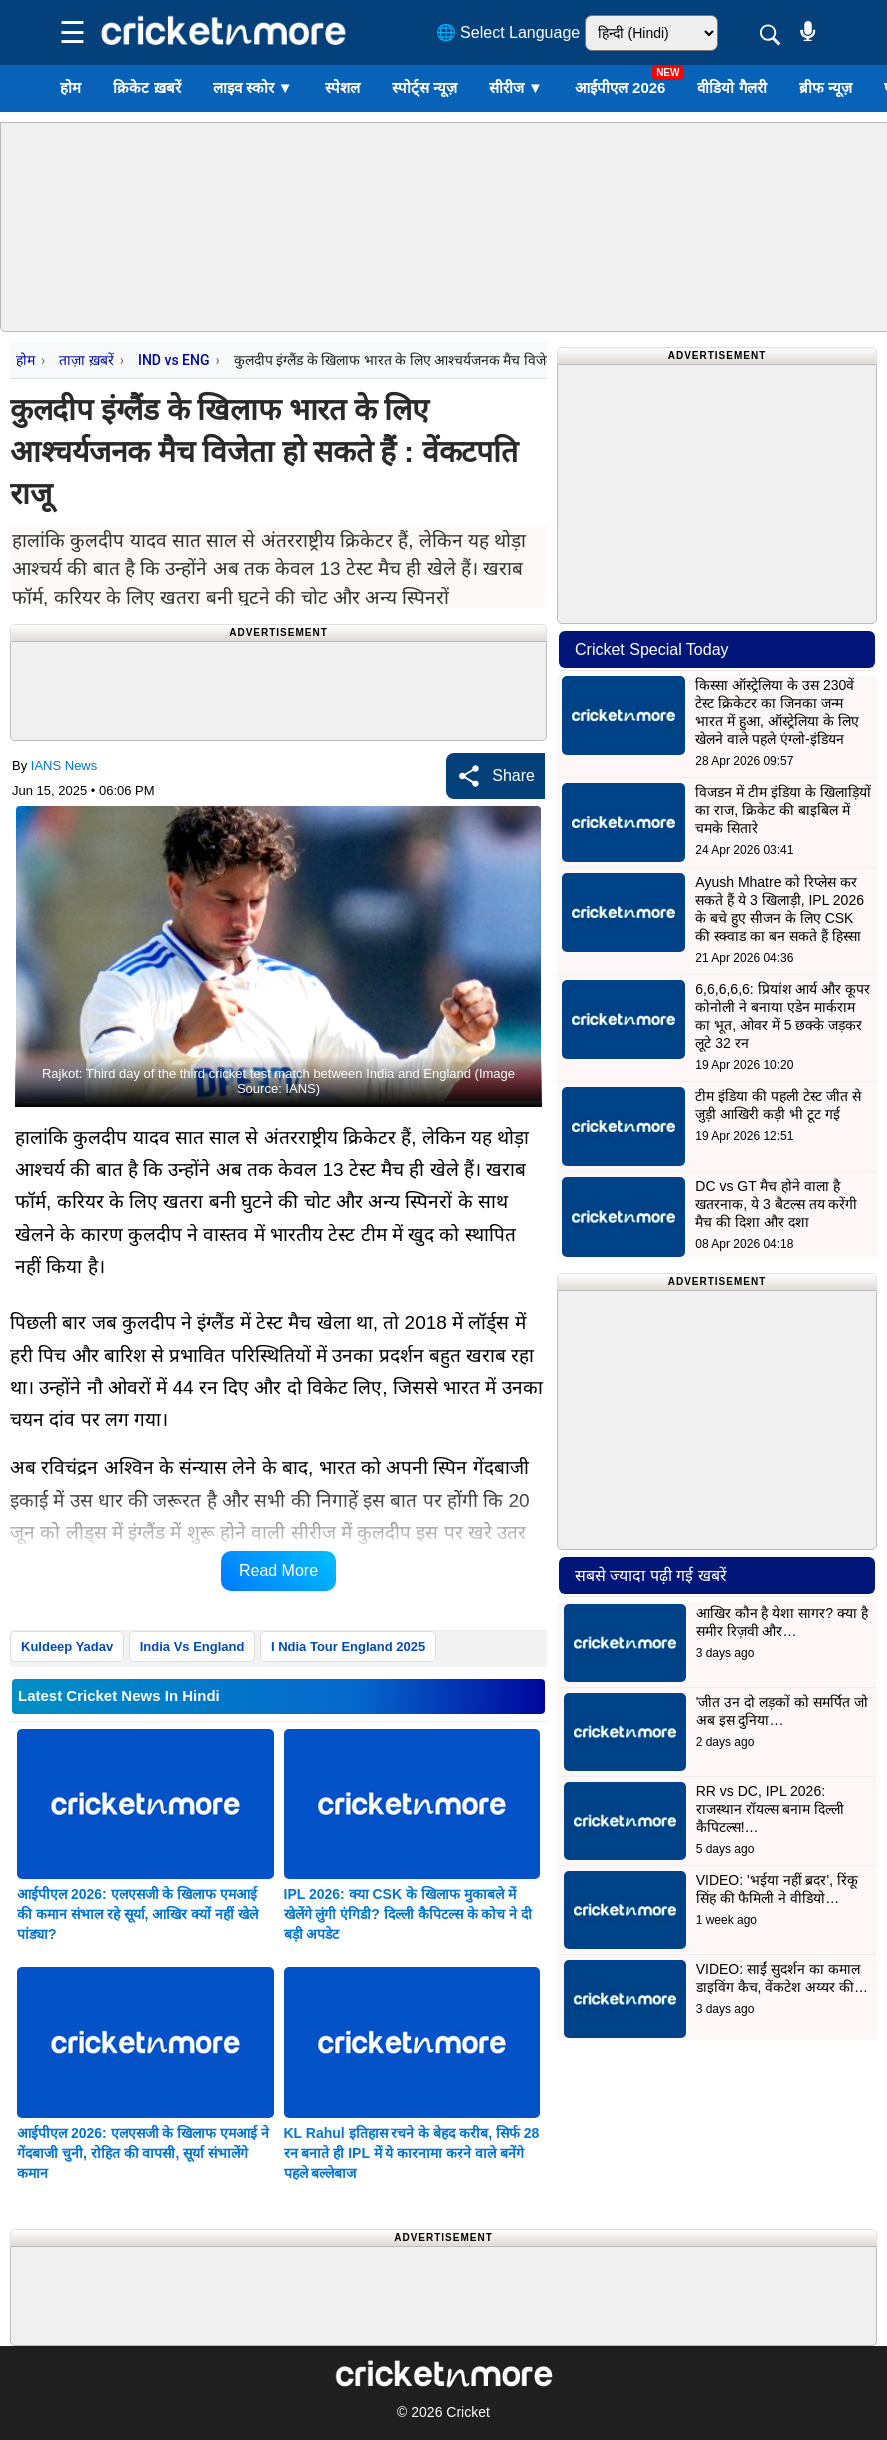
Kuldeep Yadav (67, 1646)
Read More (278, 1570)
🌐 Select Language (508, 32)
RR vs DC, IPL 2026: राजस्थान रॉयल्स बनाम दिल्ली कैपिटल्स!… (770, 1809)
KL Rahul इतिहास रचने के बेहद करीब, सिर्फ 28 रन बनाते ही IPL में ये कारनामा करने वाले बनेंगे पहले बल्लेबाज (412, 2153)
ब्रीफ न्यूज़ (825, 87)
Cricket (468, 2412)
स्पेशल (342, 87)
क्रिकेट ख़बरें (146, 87)
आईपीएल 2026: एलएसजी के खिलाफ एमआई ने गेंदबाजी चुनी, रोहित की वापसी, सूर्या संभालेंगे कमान (143, 2153)
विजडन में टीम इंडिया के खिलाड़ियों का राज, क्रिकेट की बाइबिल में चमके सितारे (782, 810)
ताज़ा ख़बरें (86, 360)
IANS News (64, 765)
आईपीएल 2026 (620, 87)
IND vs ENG (174, 360)
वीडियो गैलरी (731, 87)
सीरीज (516, 87)
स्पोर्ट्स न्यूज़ (424, 87)
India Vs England (192, 1646)
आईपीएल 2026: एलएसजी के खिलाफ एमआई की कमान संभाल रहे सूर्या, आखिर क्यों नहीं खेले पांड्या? (137, 1914)
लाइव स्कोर (253, 87)
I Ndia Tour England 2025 (348, 1646)
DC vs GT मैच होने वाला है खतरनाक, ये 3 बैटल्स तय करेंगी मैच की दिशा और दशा (776, 1204)
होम (70, 87)
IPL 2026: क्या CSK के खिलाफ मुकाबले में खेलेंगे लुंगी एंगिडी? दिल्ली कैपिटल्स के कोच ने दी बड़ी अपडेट (408, 1914)
